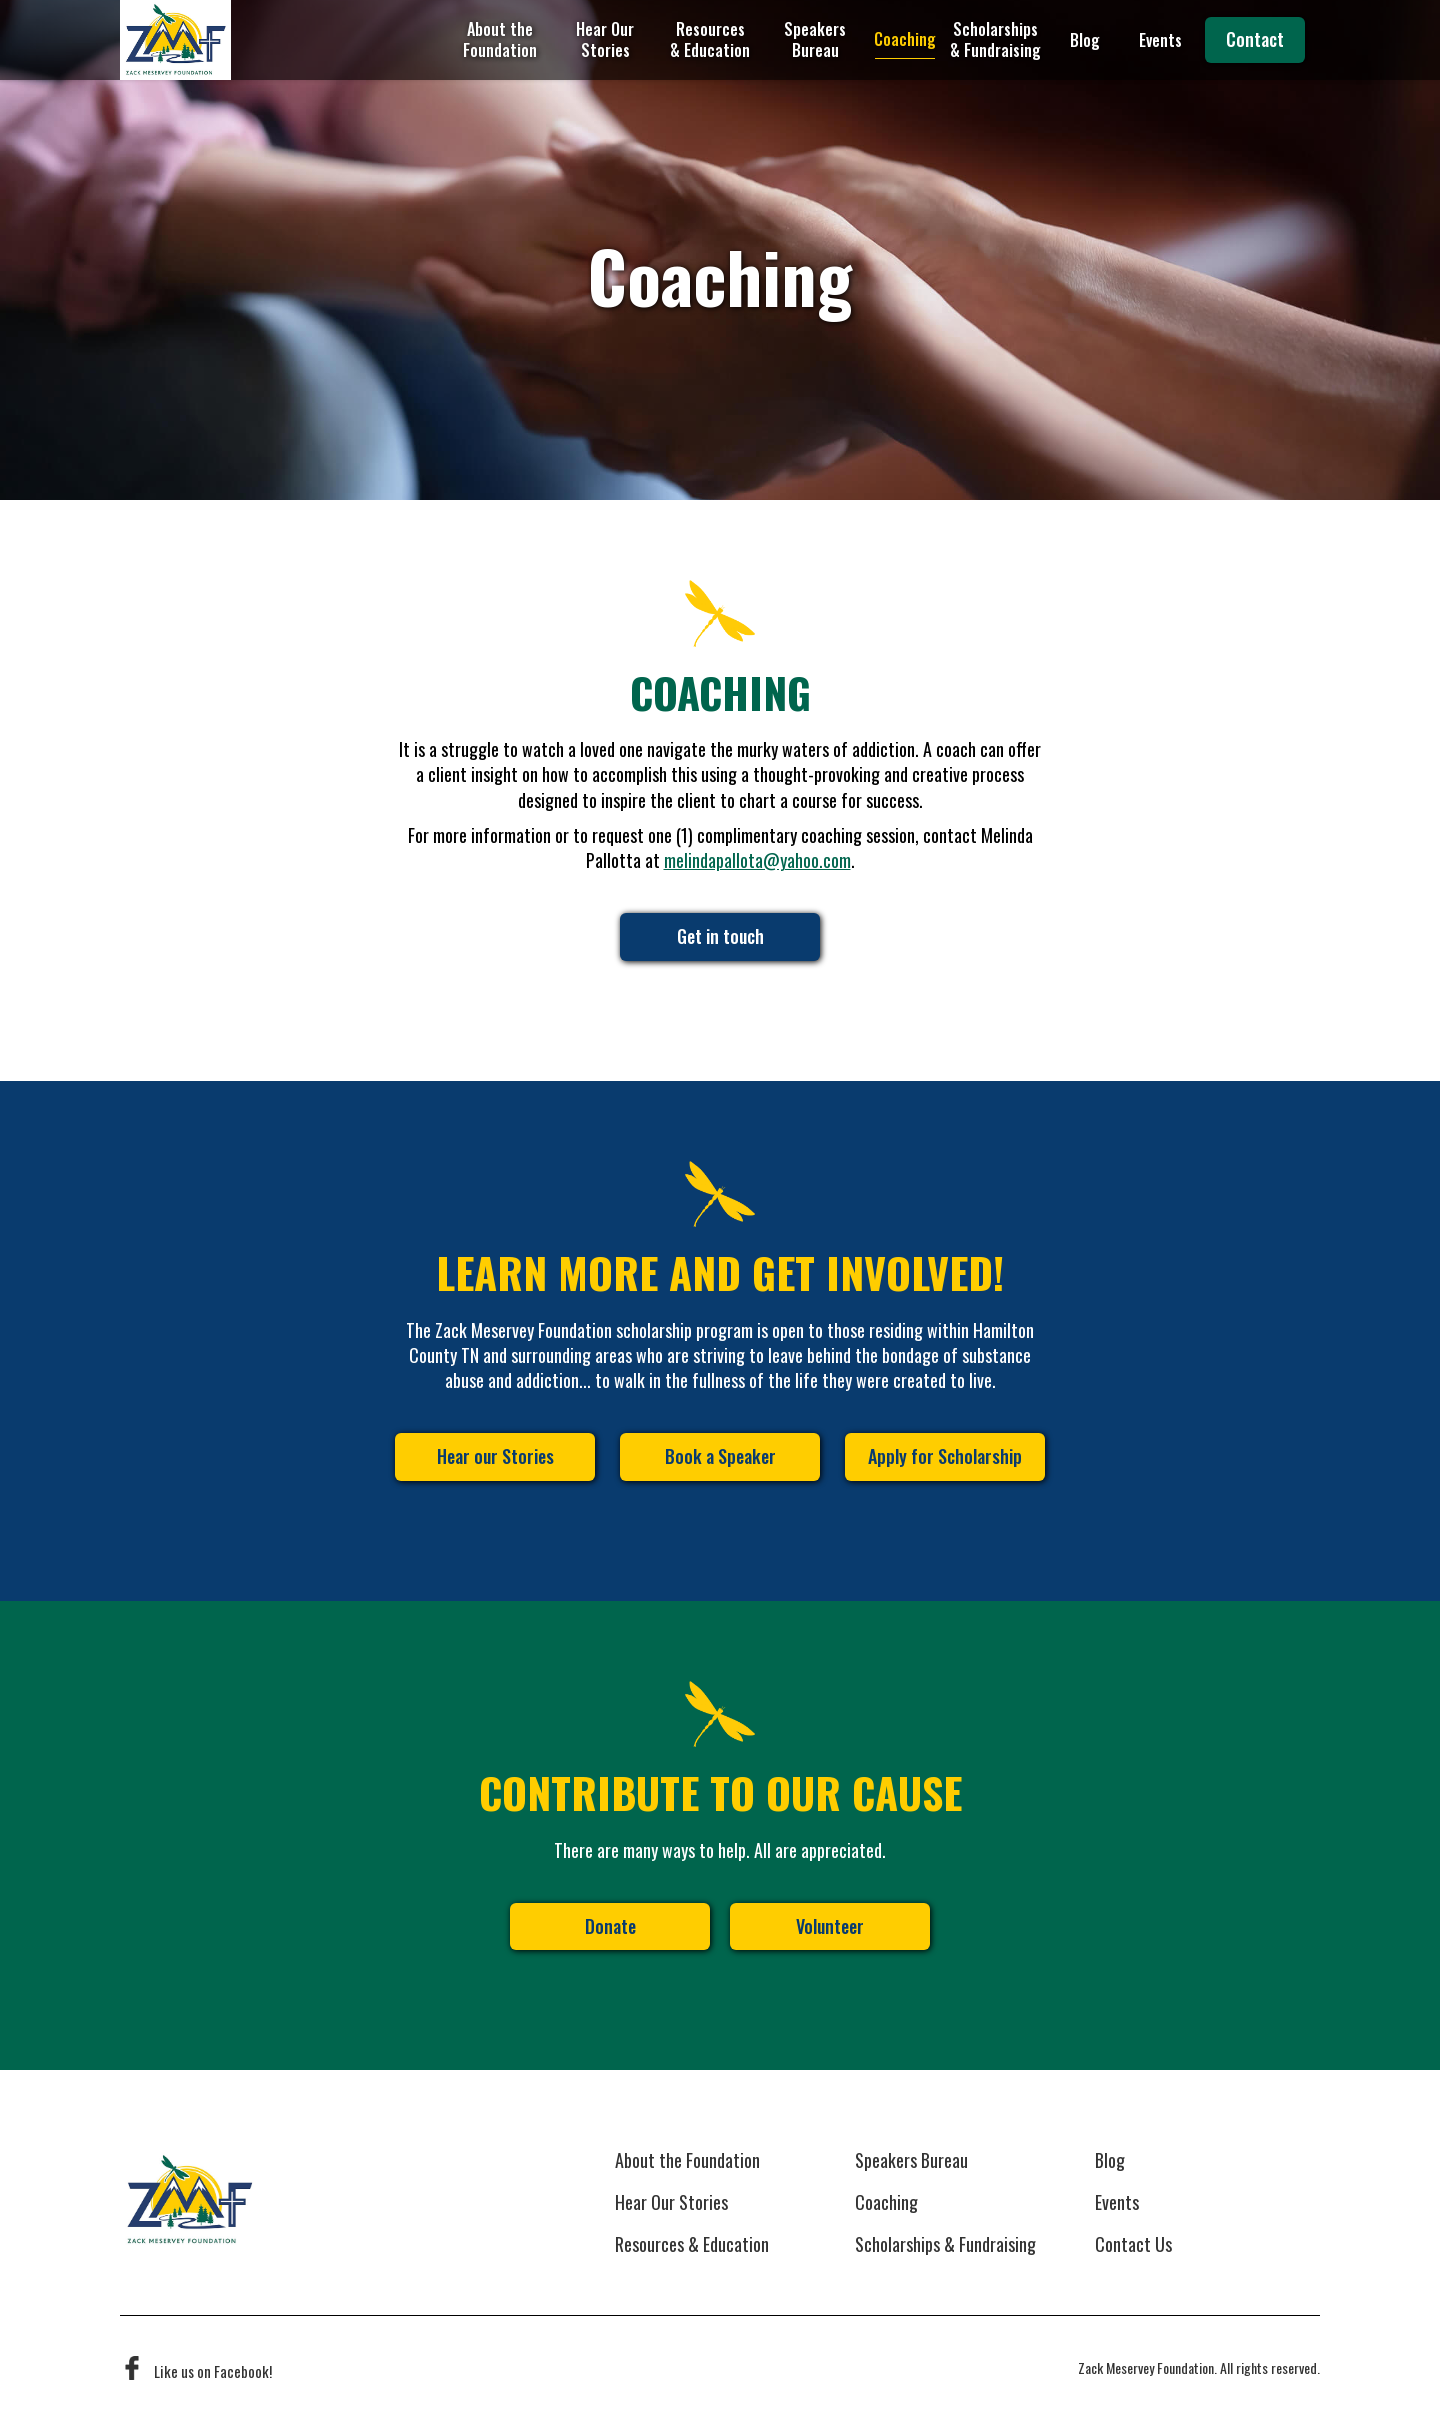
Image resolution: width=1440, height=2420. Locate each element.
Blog (1085, 40)
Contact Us (1133, 2245)
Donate (610, 1926)
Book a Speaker (720, 1456)
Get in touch (720, 936)
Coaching (905, 39)
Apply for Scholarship (945, 1456)
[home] (175, 40)
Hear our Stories (495, 1456)
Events (1160, 40)
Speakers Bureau (815, 39)
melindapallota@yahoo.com (757, 860)
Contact (1255, 39)
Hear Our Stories (605, 39)
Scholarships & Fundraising (995, 39)
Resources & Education (710, 39)
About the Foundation (500, 39)
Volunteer (830, 1926)
